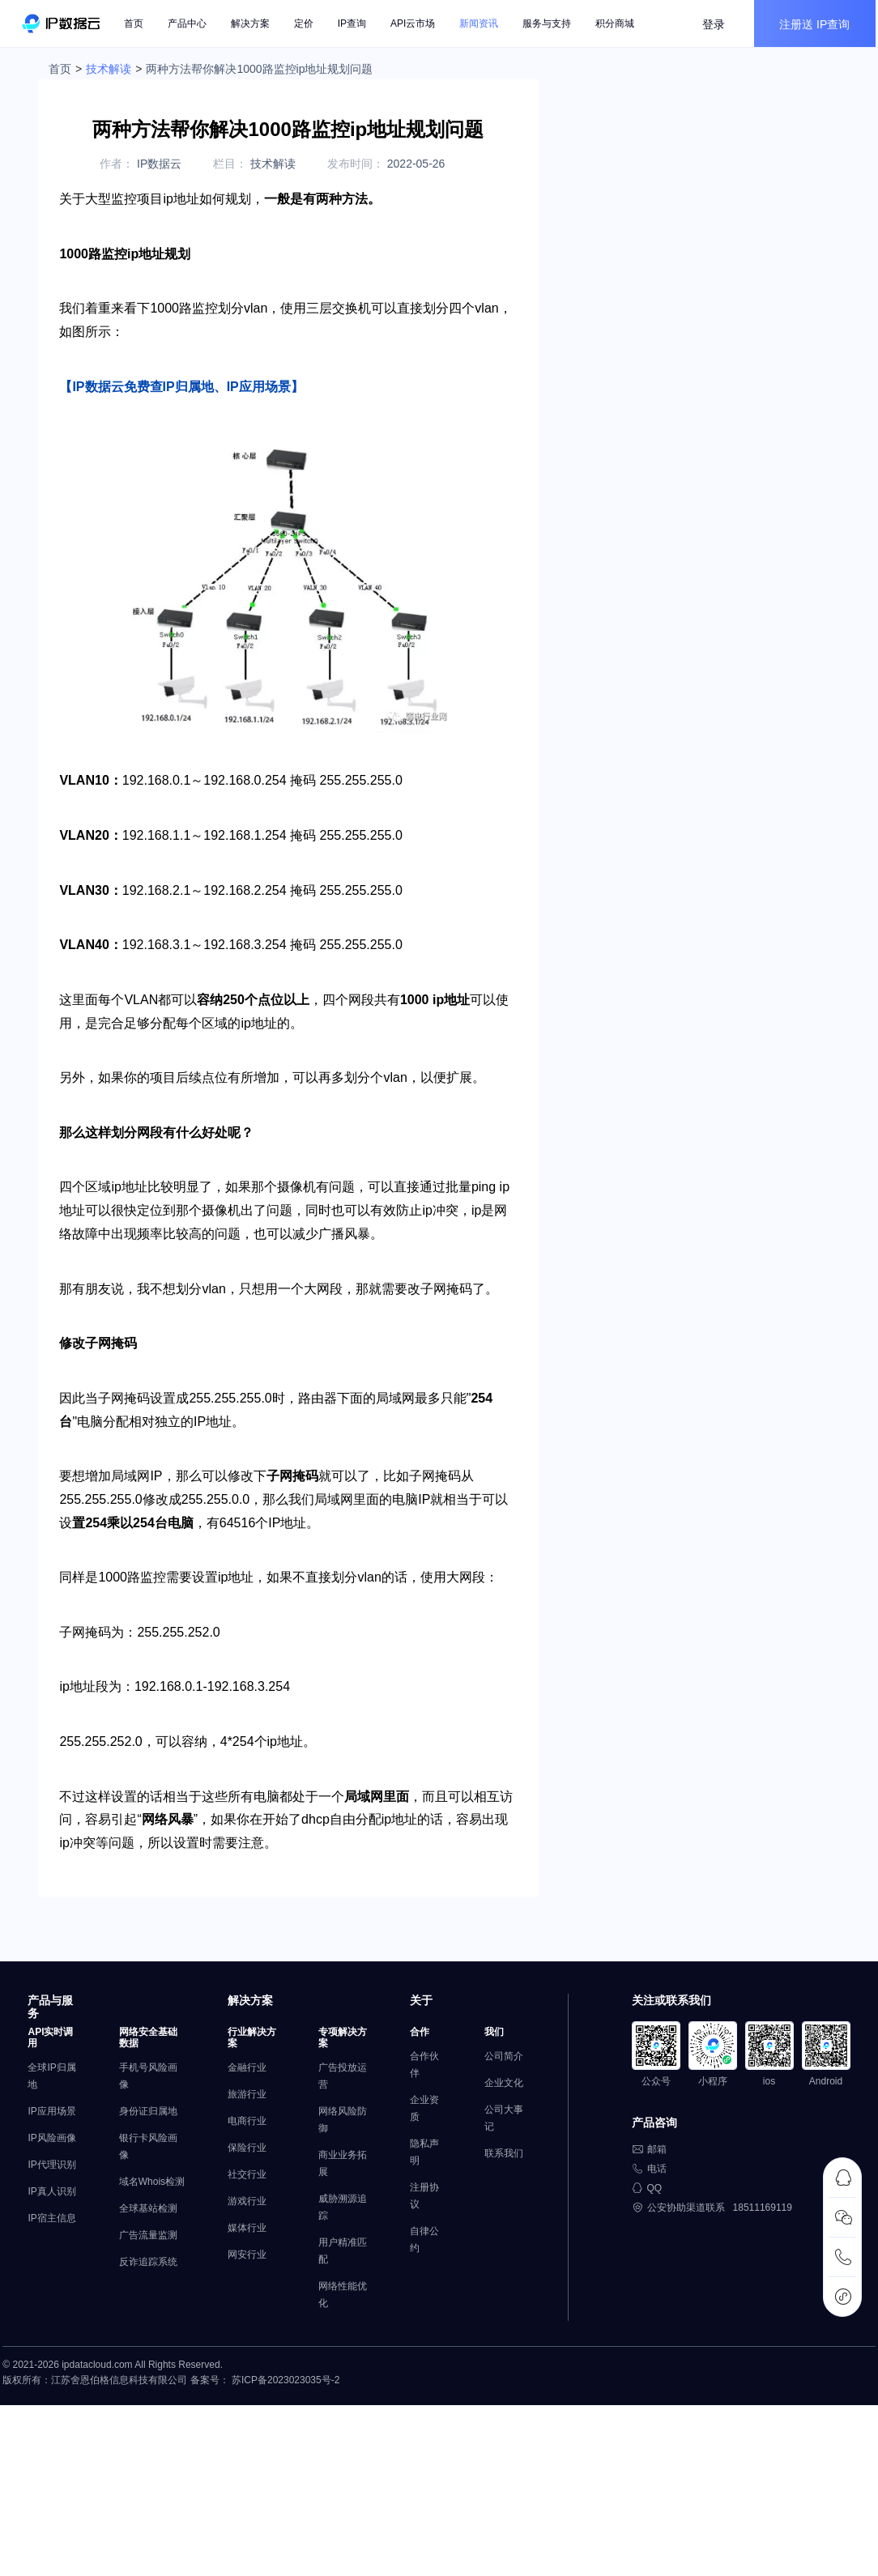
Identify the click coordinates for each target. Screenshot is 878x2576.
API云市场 (416, 24)
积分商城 (618, 24)
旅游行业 (240, 2140)
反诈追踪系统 (148, 2325)
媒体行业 (240, 2274)
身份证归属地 (148, 2157)
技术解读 (108, 68)
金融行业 (240, 2113)
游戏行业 (240, 2247)
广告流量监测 (148, 2298)
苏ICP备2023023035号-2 (283, 2433)
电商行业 (240, 2167)
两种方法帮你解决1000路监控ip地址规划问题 (259, 68)
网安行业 (240, 2300)
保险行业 (240, 2193)
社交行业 (240, 2220)
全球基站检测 (148, 2271)
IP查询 (355, 24)
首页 (137, 24)
